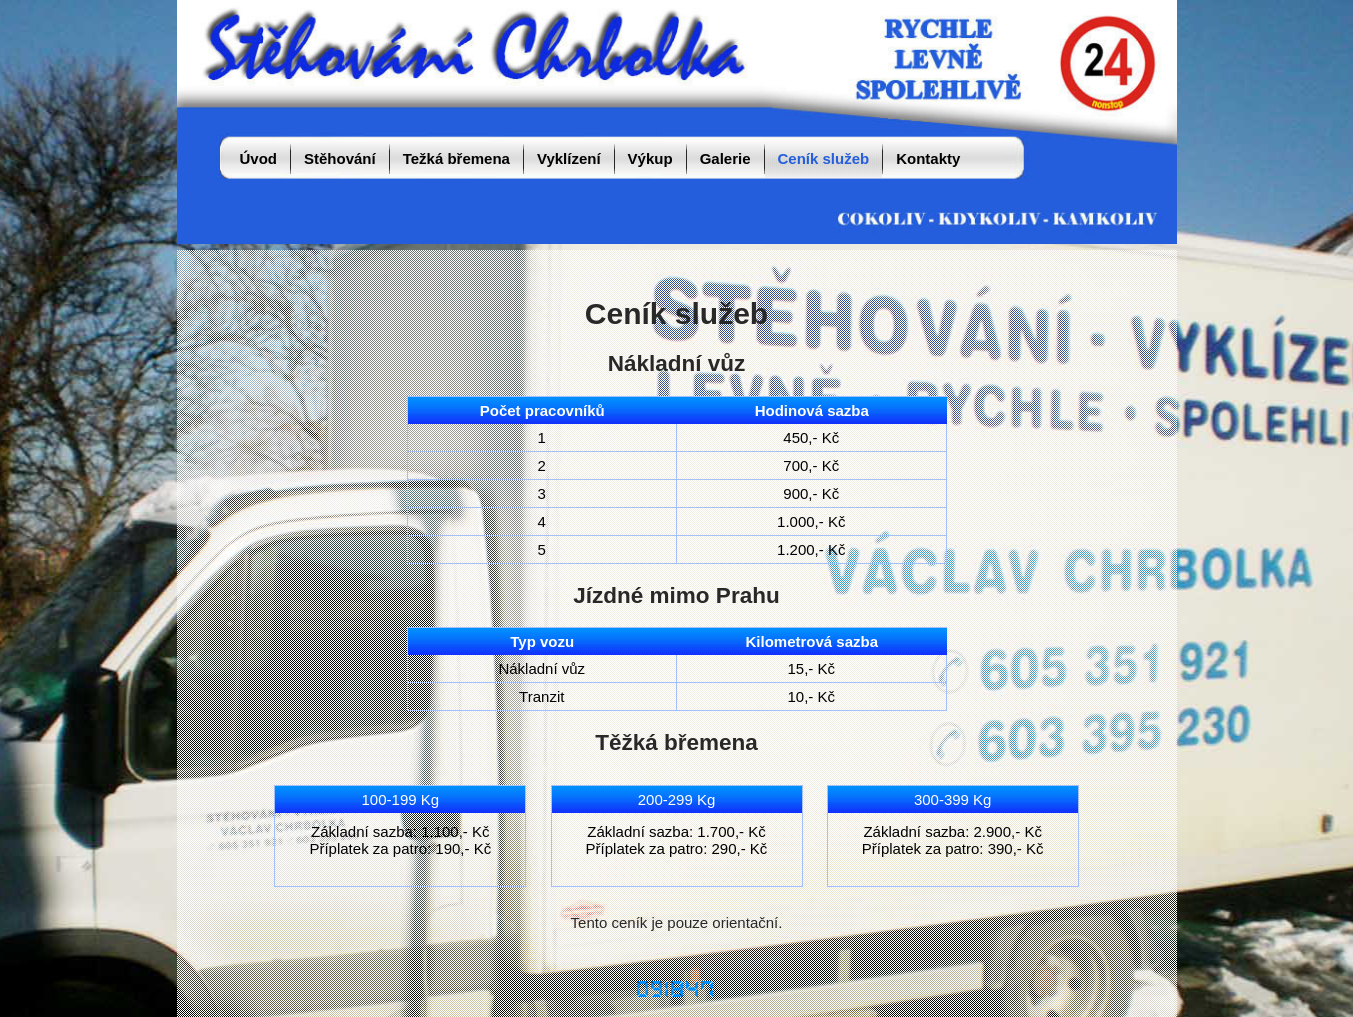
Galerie (725, 158)
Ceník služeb (824, 158)
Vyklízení (569, 158)
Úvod (259, 158)
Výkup (650, 158)
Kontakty (928, 158)
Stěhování (340, 158)
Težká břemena (456, 158)
